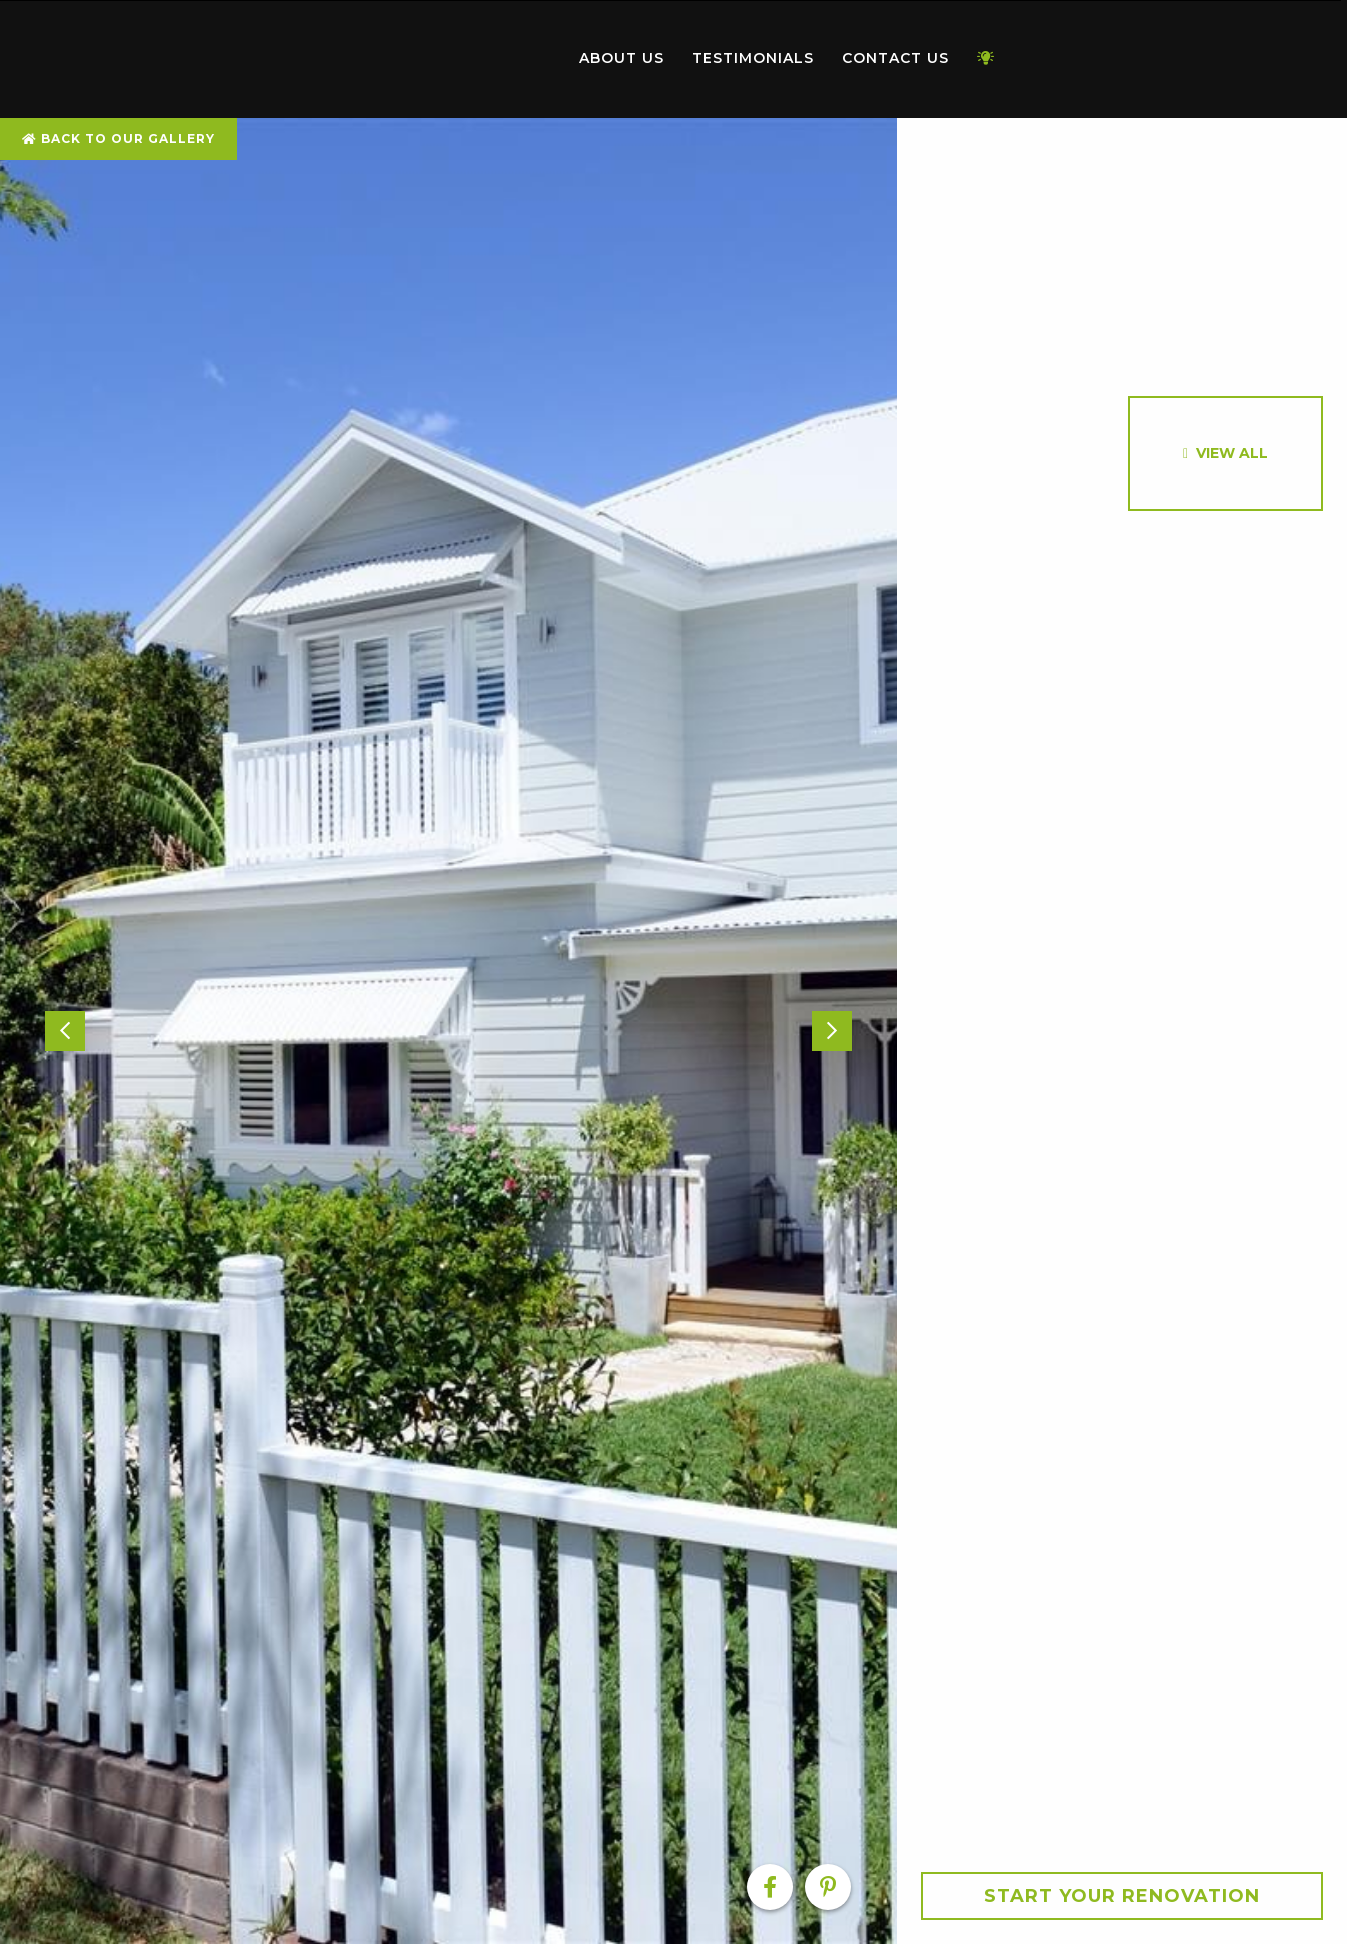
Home (451, 54)
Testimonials (753, 58)
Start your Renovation (1122, 1896)
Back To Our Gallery (118, 138)
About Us (621, 58)
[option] (448, 1031)
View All (1232, 453)
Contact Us (895, 58)
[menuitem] (451, 59)
